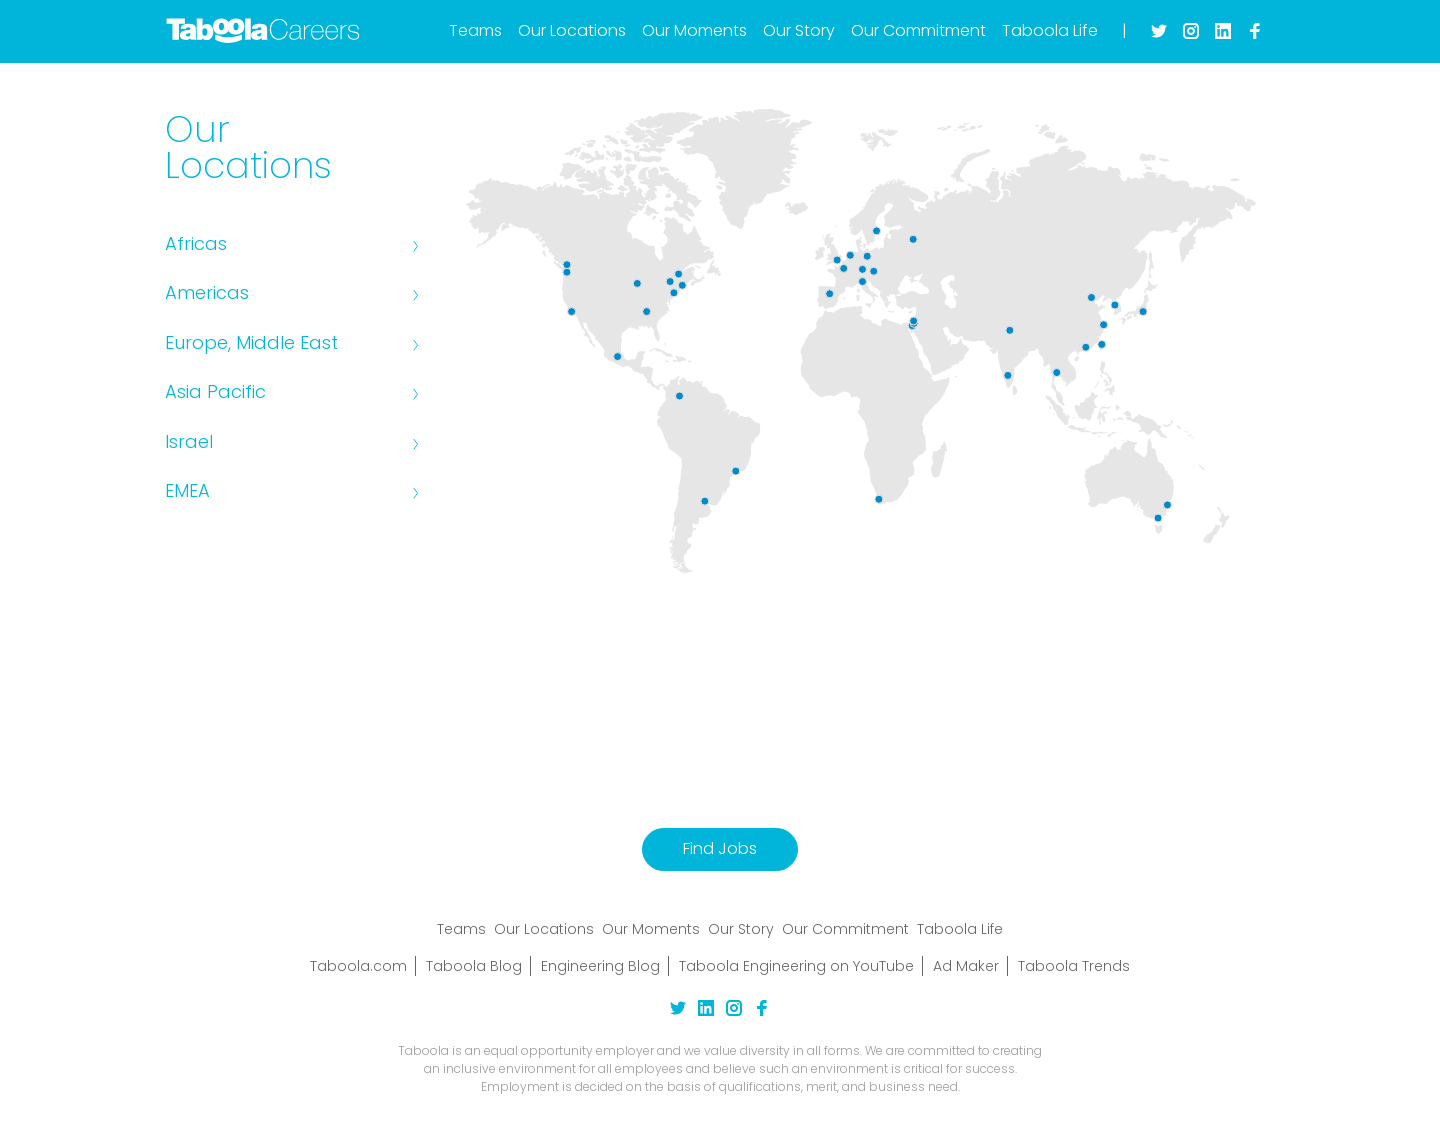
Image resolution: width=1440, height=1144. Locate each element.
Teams (475, 30)
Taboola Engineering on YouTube (796, 966)
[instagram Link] (734, 1011)
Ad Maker (966, 966)
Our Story (799, 30)
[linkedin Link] (706, 1011)
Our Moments (694, 30)
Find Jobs (720, 848)
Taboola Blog (474, 966)
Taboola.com (358, 966)
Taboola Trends (1074, 966)
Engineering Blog (600, 966)
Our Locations (572, 30)
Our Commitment (918, 30)
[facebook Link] (762, 1011)
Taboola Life (1050, 30)
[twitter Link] (678, 1011)
